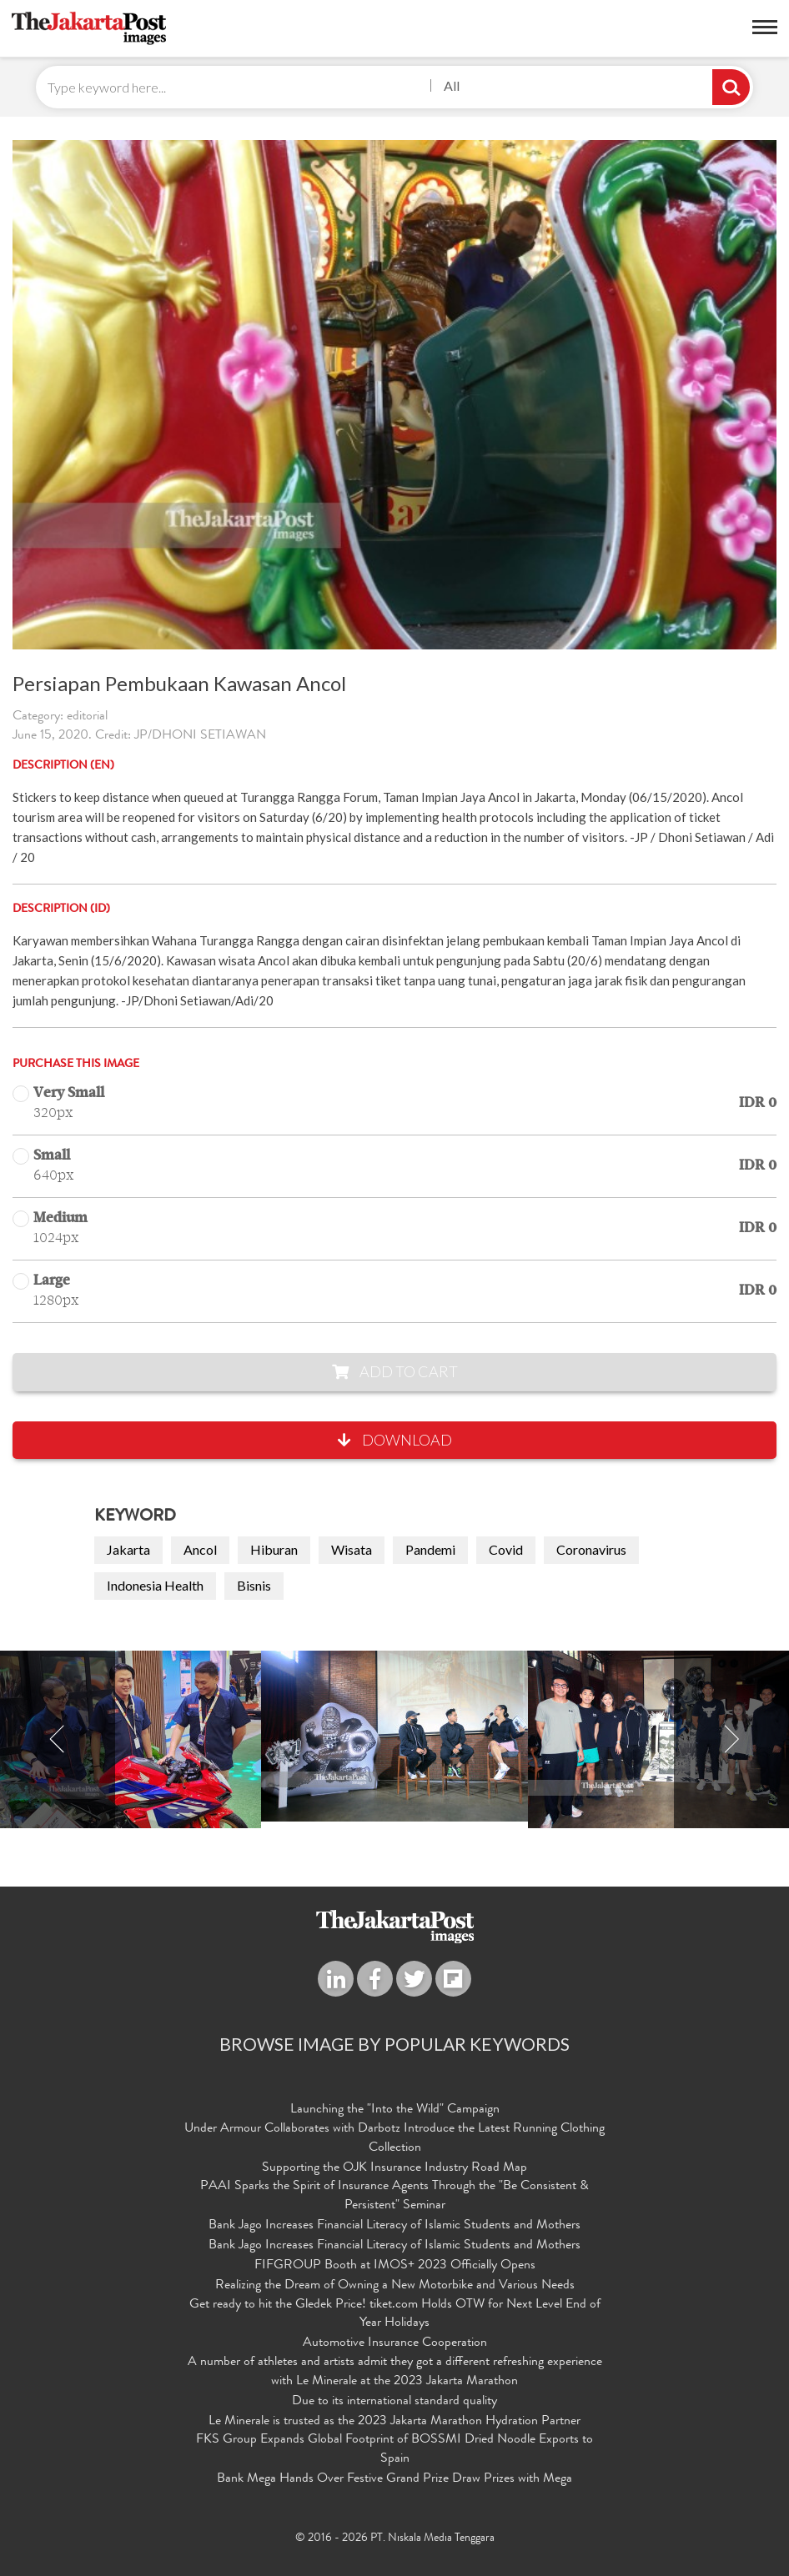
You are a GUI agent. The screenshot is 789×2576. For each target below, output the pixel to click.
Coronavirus (591, 1549)
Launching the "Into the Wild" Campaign (395, 2110)
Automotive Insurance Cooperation (395, 2343)
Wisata (351, 1549)
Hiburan (274, 1549)
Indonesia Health (155, 1585)
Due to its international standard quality (394, 2401)
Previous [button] (57, 1739)
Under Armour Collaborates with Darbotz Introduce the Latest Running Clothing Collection (394, 2138)
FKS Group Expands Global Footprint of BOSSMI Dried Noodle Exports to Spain (394, 2449)
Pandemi (430, 1549)
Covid (506, 1549)
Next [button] (731, 1739)
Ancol (200, 1549)
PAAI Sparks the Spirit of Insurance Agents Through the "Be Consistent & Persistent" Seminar (394, 2196)
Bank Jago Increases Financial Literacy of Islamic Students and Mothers (394, 2226)
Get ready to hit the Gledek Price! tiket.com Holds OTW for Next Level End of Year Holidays (395, 2314)
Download (395, 1440)
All (452, 85)
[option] (394, 1736)
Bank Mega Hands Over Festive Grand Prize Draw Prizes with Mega (394, 2479)
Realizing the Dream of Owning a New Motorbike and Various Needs (395, 2286)
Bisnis (254, 1585)
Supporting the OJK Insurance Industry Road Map (394, 2168)
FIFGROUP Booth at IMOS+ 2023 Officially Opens (394, 2266)
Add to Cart (395, 1371)
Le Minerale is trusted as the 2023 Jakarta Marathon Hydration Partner (394, 2421)
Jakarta (128, 1549)
